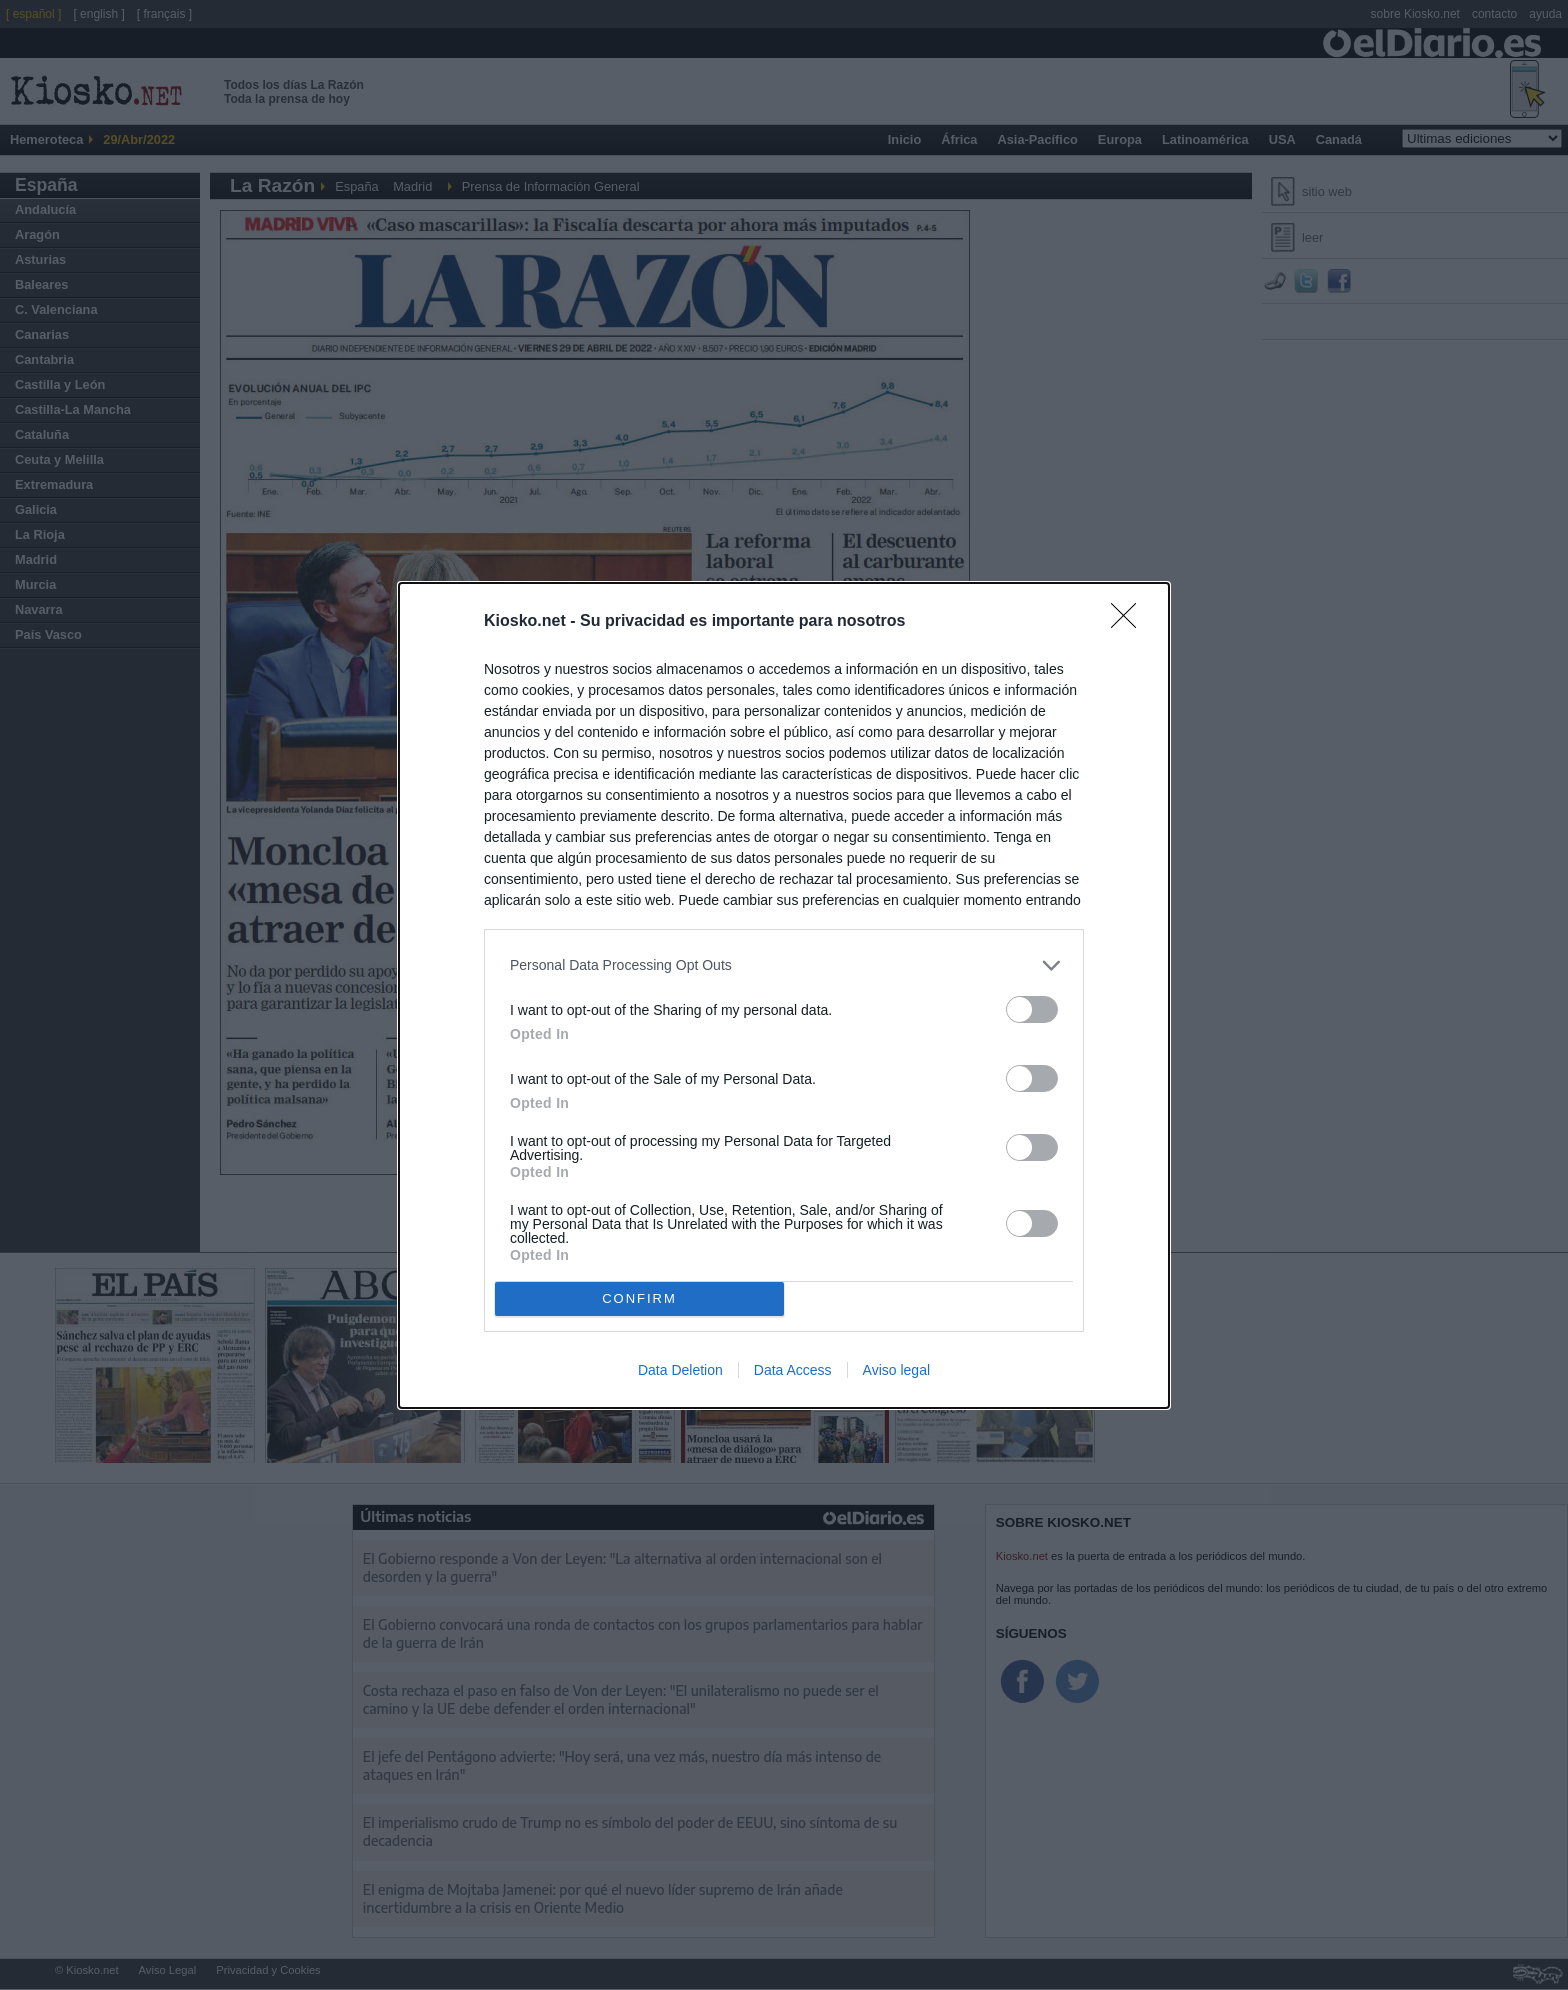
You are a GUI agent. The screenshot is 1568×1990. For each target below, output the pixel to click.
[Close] (1130, 622)
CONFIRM (639, 1298)
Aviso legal (896, 1370)
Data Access (793, 1370)
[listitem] (784, 965)
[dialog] (784, 995)
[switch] (1032, 1009)
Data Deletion (680, 1370)
